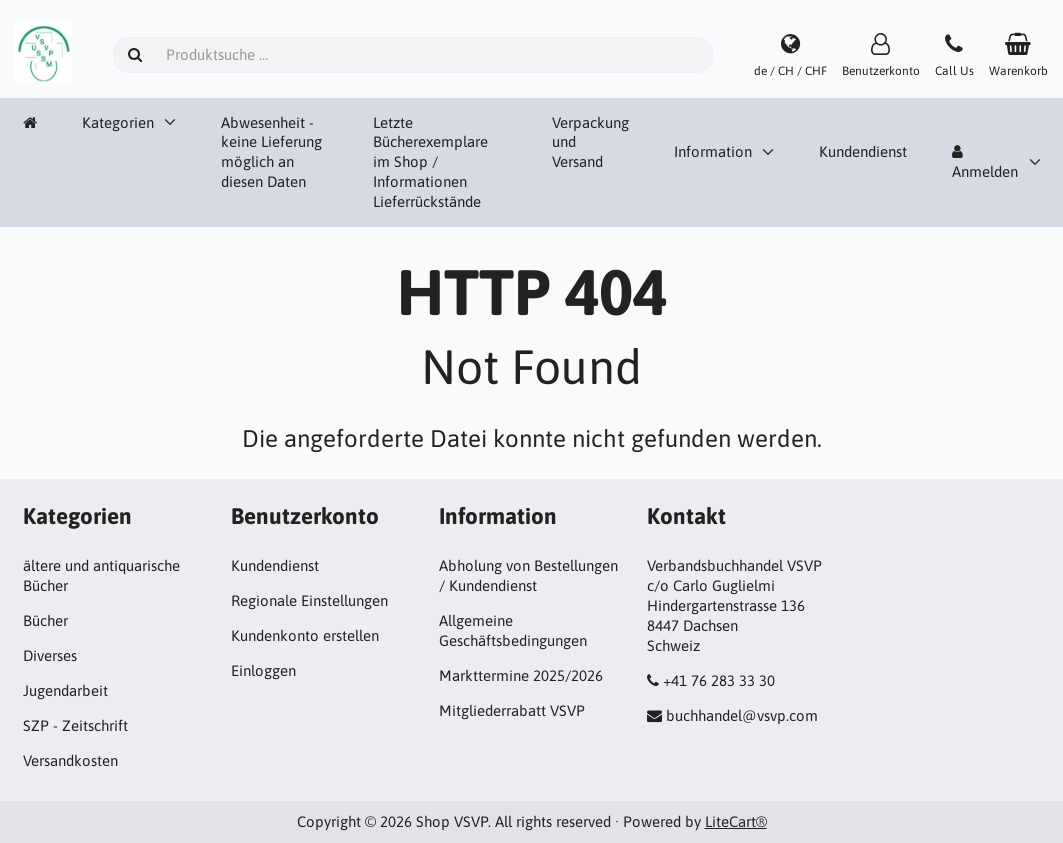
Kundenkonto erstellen (305, 635)
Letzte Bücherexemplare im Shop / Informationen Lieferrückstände (430, 162)
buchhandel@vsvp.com (742, 715)
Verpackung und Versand (590, 142)
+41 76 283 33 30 (719, 680)
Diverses (50, 655)
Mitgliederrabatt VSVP (512, 710)
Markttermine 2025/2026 (521, 675)
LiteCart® (736, 821)
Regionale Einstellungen (309, 600)
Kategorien (118, 122)
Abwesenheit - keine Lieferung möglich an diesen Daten (271, 152)
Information (713, 151)
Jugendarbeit (65, 690)
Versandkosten (70, 760)
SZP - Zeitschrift (75, 725)
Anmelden (985, 162)
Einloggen (263, 670)
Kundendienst (863, 151)
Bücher (45, 620)
